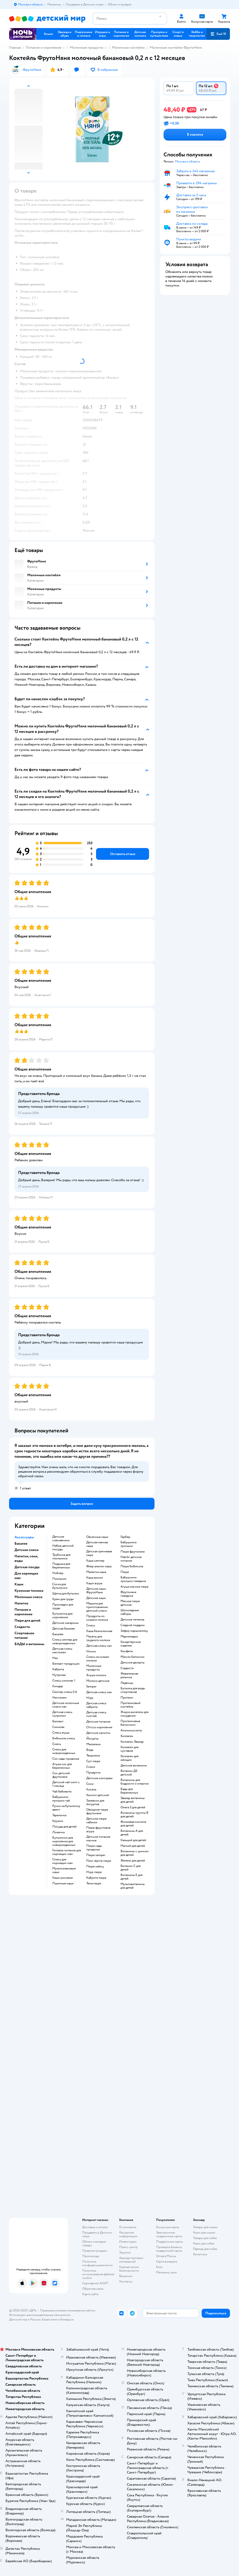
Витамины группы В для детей (134, 1814)
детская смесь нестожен (62, 1650)
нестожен (59, 1697)
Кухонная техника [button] (28, 1590)
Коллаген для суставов (129, 1749)
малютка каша (96, 1572)
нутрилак (59, 1675)
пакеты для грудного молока (98, 1638)
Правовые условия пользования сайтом (67, 2310)
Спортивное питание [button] (24, 1635)
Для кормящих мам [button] (26, 1575)
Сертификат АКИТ (95, 2283)
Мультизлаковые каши (64, 1870)
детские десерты (133, 1662)
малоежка (93, 1744)
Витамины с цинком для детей (135, 1853)
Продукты (93, 1772)
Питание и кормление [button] (23, 1611)
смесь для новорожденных (63, 1751)
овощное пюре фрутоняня (97, 1811)
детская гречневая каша (99, 1553)
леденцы (127, 1683)
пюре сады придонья (94, 1847)
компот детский (97, 1795)
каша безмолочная (99, 1631)
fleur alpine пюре (98, 1861)
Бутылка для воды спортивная (133, 1690)
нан (55, 1658)
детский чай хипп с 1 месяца (66, 1784)
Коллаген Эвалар (132, 1742)
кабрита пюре (96, 1878)
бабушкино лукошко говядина (133, 1579)
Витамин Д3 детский (129, 1772)
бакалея (57, 1634)
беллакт (57, 1721)
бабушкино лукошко (129, 1544)
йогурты (92, 1738)
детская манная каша (97, 1544)
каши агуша (94, 1583)
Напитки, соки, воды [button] (26, 1558)
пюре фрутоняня (133, 1551)
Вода (89, 1750)
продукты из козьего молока (97, 1618)
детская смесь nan (99, 1646)
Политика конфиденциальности (97, 2263)
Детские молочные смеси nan (65, 1705)
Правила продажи (94, 2251)
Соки (90, 1784)
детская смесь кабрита (96, 1705)
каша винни (94, 1578)
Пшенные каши (63, 1883)
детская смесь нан (99, 1692)
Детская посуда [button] (26, 1567)
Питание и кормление (43, 47)
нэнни (91, 1651)
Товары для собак (205, 2238)
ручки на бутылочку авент (66, 1807)
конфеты (127, 1651)
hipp (89, 1698)
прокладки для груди (62, 1606)
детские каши (96, 1598)
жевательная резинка (129, 1675)
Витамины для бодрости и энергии (135, 1781)
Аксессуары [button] (24, 1537)
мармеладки (129, 1636)
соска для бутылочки (60, 1586)
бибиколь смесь (63, 1738)
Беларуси (67, 2319)
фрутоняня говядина (128, 1594)
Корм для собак (204, 2243)
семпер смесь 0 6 (64, 1692)
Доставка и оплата (95, 2227)
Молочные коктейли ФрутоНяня (176, 47)
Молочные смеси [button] (28, 1597)
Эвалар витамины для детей (133, 1800)
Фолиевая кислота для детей (133, 1823)
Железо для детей (133, 1860)
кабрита (58, 1669)
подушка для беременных (61, 1565)
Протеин (127, 1697)
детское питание (98, 1721)
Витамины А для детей (132, 1832)
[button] (218, 34)
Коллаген (127, 1736)
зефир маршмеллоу (134, 1631)
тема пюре (93, 1883)
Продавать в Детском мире (97, 2234)
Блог (159, 2267)
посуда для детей (64, 1826)
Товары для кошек (205, 2227)
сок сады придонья (65, 1759)
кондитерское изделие (131, 1643)
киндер (57, 1686)
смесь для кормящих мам (62, 1861)
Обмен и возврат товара (94, 2243)
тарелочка (59, 1815)
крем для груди (63, 1599)
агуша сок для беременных (62, 1766)
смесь (56, 1744)
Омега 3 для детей (133, 1807)
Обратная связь (93, 2289)
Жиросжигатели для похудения (134, 1714)
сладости (127, 1668)
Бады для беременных (129, 1791)
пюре (125, 1572)
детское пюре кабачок (96, 1820)
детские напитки (98, 1733)
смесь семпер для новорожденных (64, 1641)
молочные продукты (93, 1667)
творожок (93, 1755)
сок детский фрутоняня (61, 1775)
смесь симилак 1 (63, 1680)
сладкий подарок (133, 1625)
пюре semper (95, 1855)
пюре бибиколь (132, 1566)
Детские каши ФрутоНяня (96, 1590)
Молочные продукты (86, 47)
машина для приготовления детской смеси (97, 1607)
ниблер (57, 1573)
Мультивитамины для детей (133, 1886)
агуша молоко (96, 1675)
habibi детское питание (131, 1559)
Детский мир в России (25, 2319)
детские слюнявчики (61, 1538)
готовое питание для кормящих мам (66, 1852)
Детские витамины (134, 1765)
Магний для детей (133, 1846)
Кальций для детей (133, 1840)
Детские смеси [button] (26, 1550)
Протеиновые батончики (130, 1723)
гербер (125, 1537)
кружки (57, 1821)
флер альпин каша (98, 1566)
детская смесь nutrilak (96, 1714)
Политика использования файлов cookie (98, 2274)
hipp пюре (94, 1872)
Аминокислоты (131, 1730)
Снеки (90, 1767)
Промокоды (90, 2256)
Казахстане (49, 2319)
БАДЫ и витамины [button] (29, 1644)
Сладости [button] (22, 1627)
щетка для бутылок (65, 1593)
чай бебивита (61, 1791)
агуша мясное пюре (134, 1587)
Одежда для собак (205, 2249)
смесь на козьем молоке (97, 1658)
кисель (91, 1789)
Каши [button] (18, 1584)
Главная (15, 47)
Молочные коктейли (128, 47)
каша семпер (95, 1561)
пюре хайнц (95, 1866)
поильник (59, 1579)
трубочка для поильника (61, 1556)
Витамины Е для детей (131, 1877)
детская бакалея (63, 1628)
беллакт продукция (65, 1664)
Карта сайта (90, 2294)
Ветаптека (200, 2254)
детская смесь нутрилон (62, 1714)
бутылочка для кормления (62, 1615)
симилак (58, 1727)
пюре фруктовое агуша (98, 1829)
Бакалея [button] (20, 1543)
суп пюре (93, 1761)
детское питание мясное (98, 1838)
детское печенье (132, 1619)
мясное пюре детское (130, 1603)
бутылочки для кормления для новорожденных (63, 1841)
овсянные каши (97, 1537)
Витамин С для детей (131, 1867)
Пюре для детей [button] (27, 1620)
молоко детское (97, 1681)
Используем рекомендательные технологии (39, 2315)
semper (91, 1686)
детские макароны (65, 1623)
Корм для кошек (204, 2232)
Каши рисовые (62, 1878)
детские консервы (99, 1778)
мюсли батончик (133, 1657)
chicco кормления (99, 1727)
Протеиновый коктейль (130, 1705)
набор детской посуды (63, 1547)
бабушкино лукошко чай (61, 1798)
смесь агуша (60, 1733)
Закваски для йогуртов (95, 1802)
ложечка (58, 1832)
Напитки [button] (21, 1603)
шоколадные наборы (130, 1612)
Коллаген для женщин (129, 1758)
